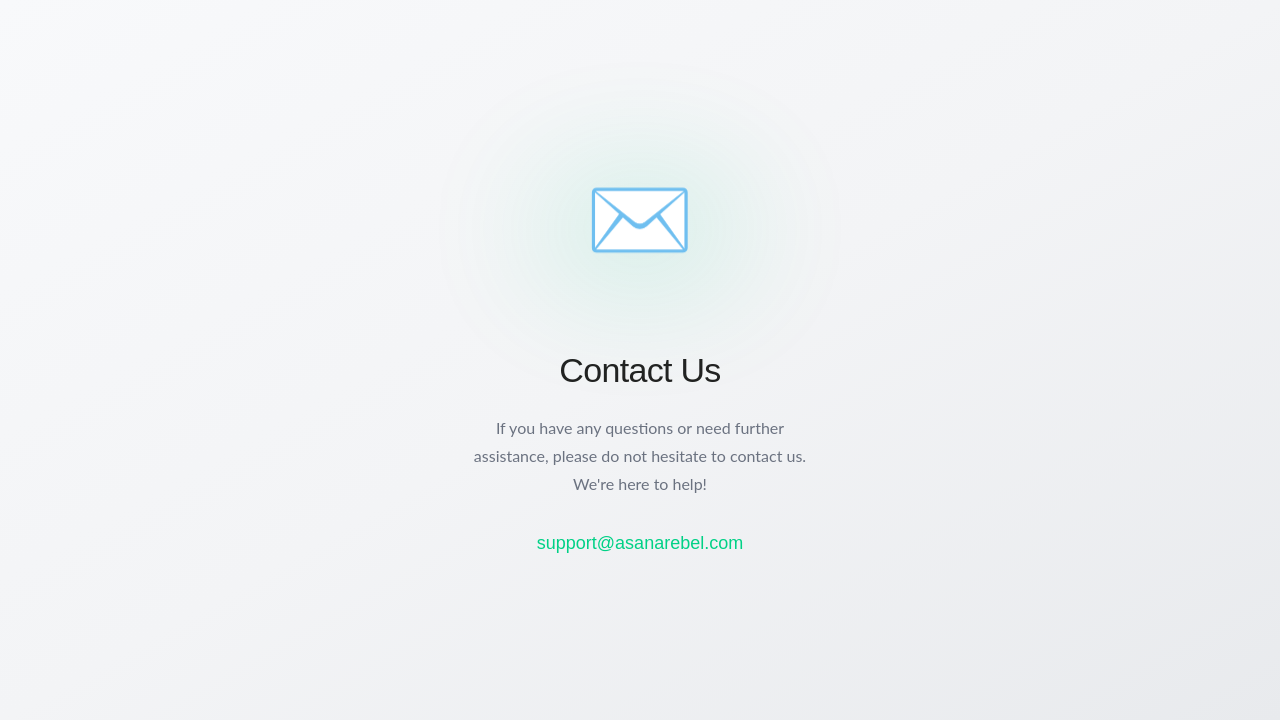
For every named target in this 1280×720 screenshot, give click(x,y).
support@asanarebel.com (640, 543)
